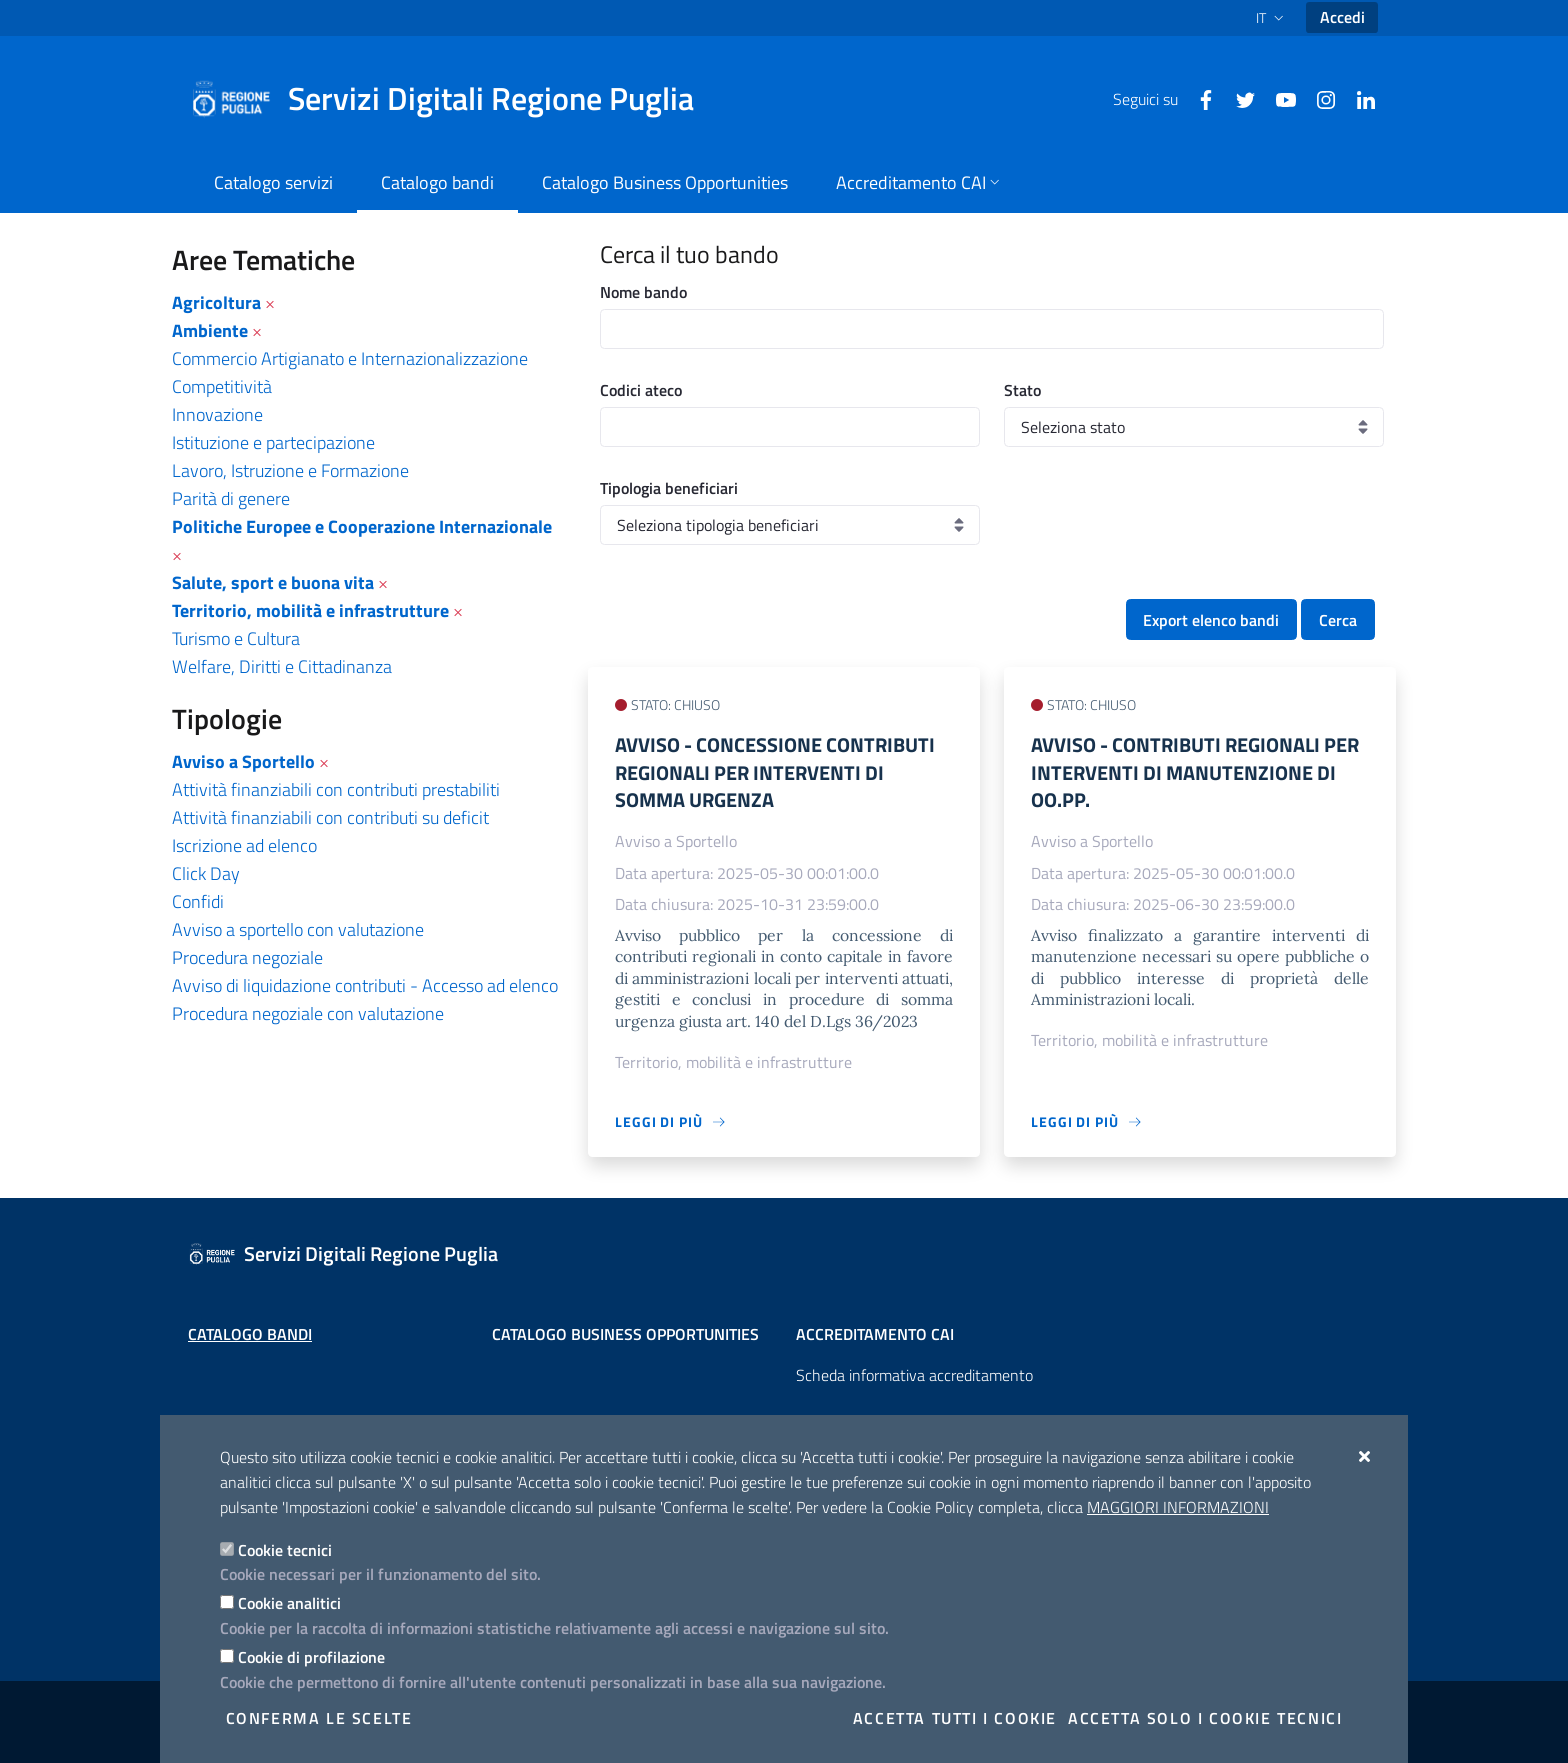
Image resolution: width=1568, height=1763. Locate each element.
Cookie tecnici (285, 1550)
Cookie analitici (289, 1603)
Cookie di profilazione (311, 1657)
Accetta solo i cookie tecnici (1205, 1718)
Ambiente (210, 330)
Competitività (222, 386)
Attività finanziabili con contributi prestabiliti (336, 789)
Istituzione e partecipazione (273, 442)
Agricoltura (216, 302)
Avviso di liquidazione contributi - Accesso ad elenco (365, 985)
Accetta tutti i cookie (955, 1718)
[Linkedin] (1358, 98)
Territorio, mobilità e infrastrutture (310, 610)
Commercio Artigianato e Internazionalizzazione (350, 358)
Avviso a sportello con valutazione (298, 929)
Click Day (206, 873)
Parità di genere (231, 498)
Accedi (1342, 17)
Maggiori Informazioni (1178, 1507)
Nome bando (643, 292)
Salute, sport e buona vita (273, 582)
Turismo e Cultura (236, 638)
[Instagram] (1318, 98)
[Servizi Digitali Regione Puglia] (454, 99)
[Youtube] (1278, 98)
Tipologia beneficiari (669, 488)
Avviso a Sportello (243, 761)
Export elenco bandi (1211, 620)
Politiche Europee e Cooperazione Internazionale (362, 526)
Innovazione (217, 414)
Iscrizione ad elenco (244, 845)
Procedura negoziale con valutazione (308, 1013)
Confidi (198, 901)
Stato (1022, 390)
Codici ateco (641, 390)
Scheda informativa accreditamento (914, 1375)
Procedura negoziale (247, 957)
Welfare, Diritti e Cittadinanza (282, 666)
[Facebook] (1198, 98)
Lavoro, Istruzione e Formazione (290, 470)
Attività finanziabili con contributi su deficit (330, 817)
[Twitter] (1238, 98)
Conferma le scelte (319, 1718)
